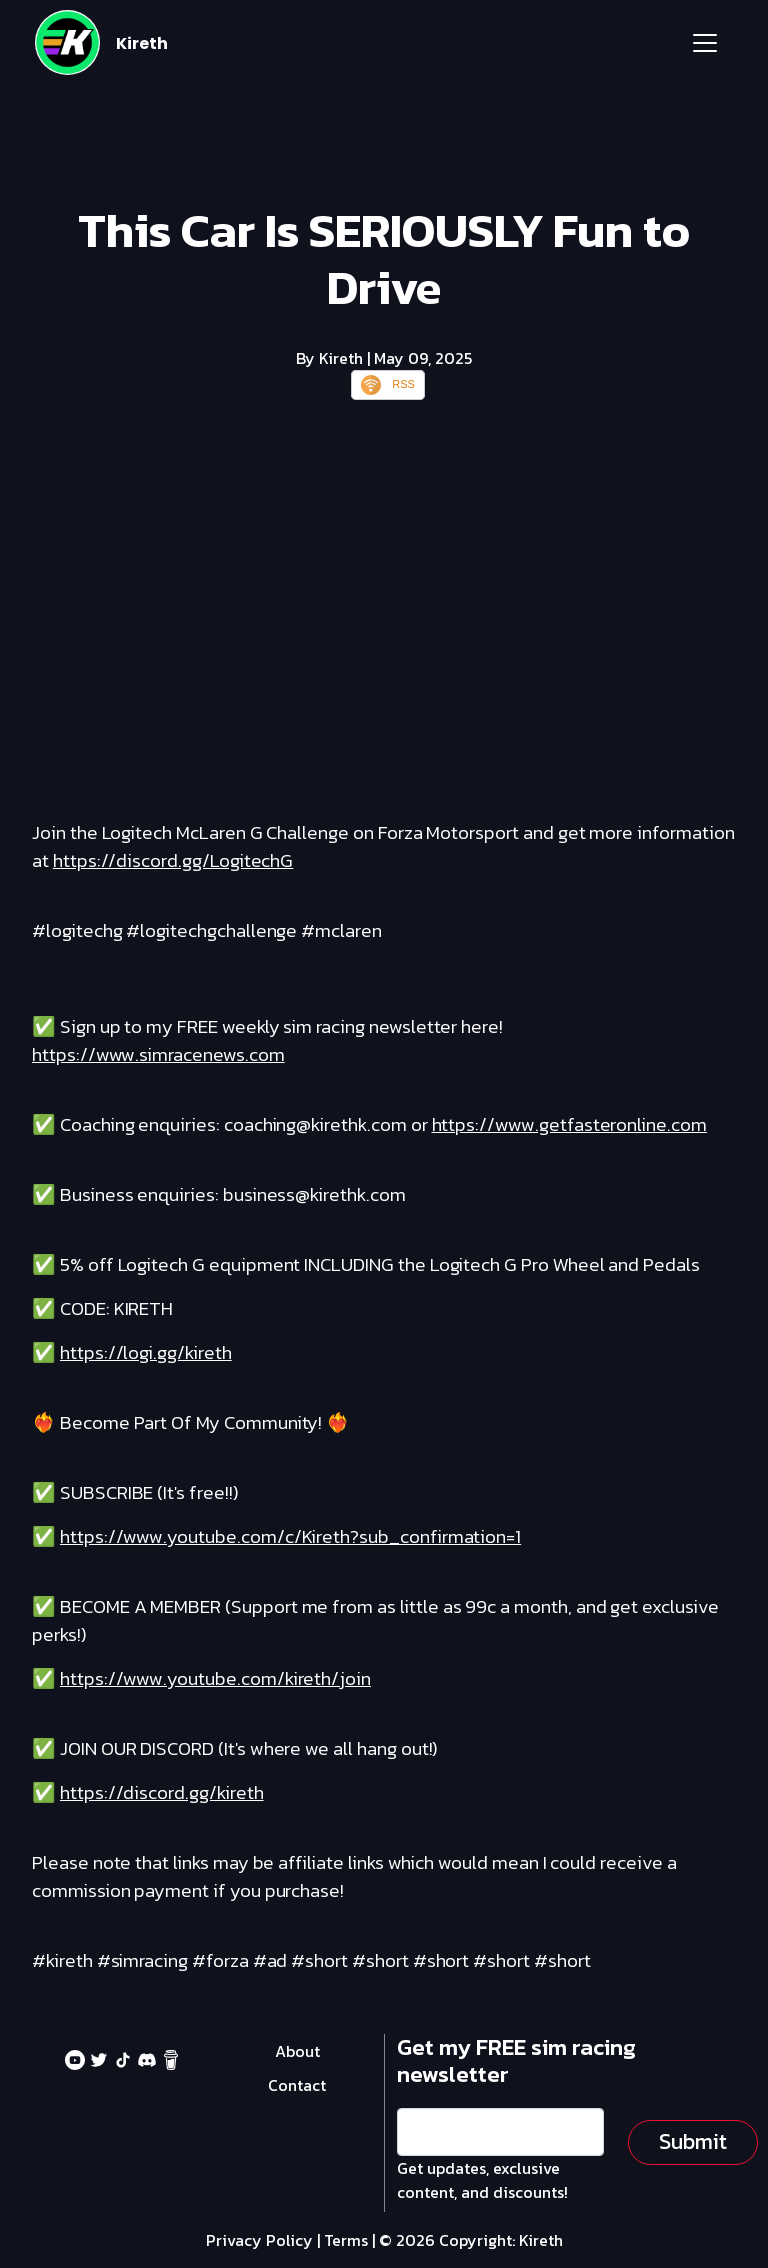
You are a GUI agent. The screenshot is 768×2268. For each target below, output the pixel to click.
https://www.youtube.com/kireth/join (215, 1678)
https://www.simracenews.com (158, 1054)
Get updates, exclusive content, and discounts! (482, 2180)
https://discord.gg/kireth (162, 1792)
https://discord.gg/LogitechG (173, 860)
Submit (693, 2141)
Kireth (142, 43)
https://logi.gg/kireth (146, 1352)
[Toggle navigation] (705, 43)
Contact (297, 2085)
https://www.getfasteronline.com (569, 1124)
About (297, 2051)
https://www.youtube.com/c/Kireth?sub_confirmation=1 (290, 1536)
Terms (346, 2240)
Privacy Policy (259, 2240)
